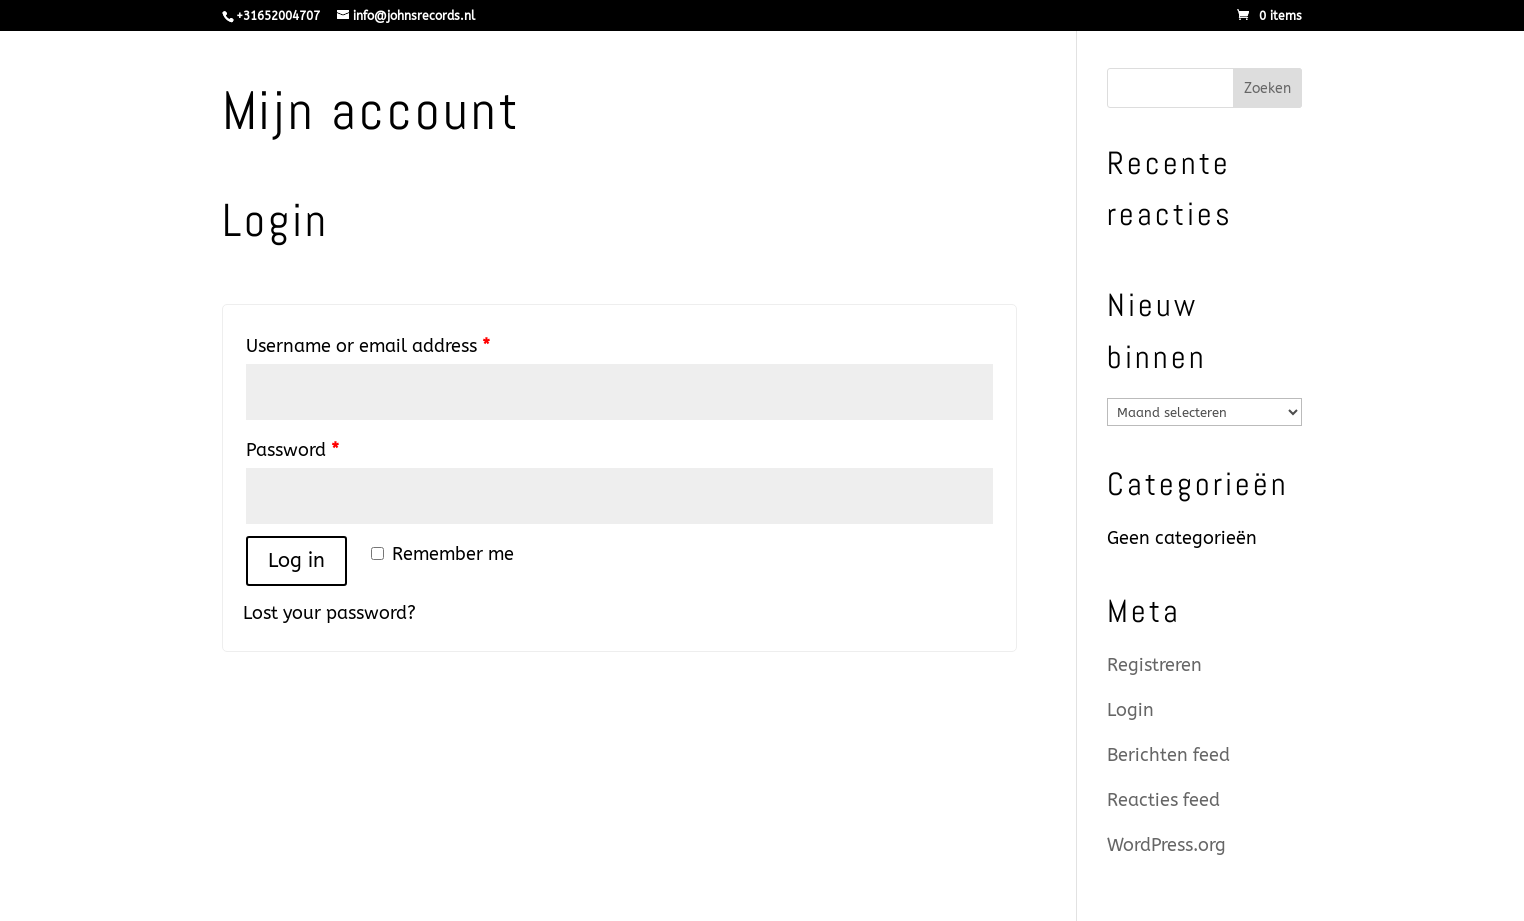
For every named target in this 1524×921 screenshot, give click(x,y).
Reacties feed (1163, 800)
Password (292, 450)
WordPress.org (1166, 845)
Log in (296, 560)
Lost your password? (329, 613)
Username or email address (368, 346)
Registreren (1154, 665)
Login (1130, 710)
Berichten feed (1168, 755)
